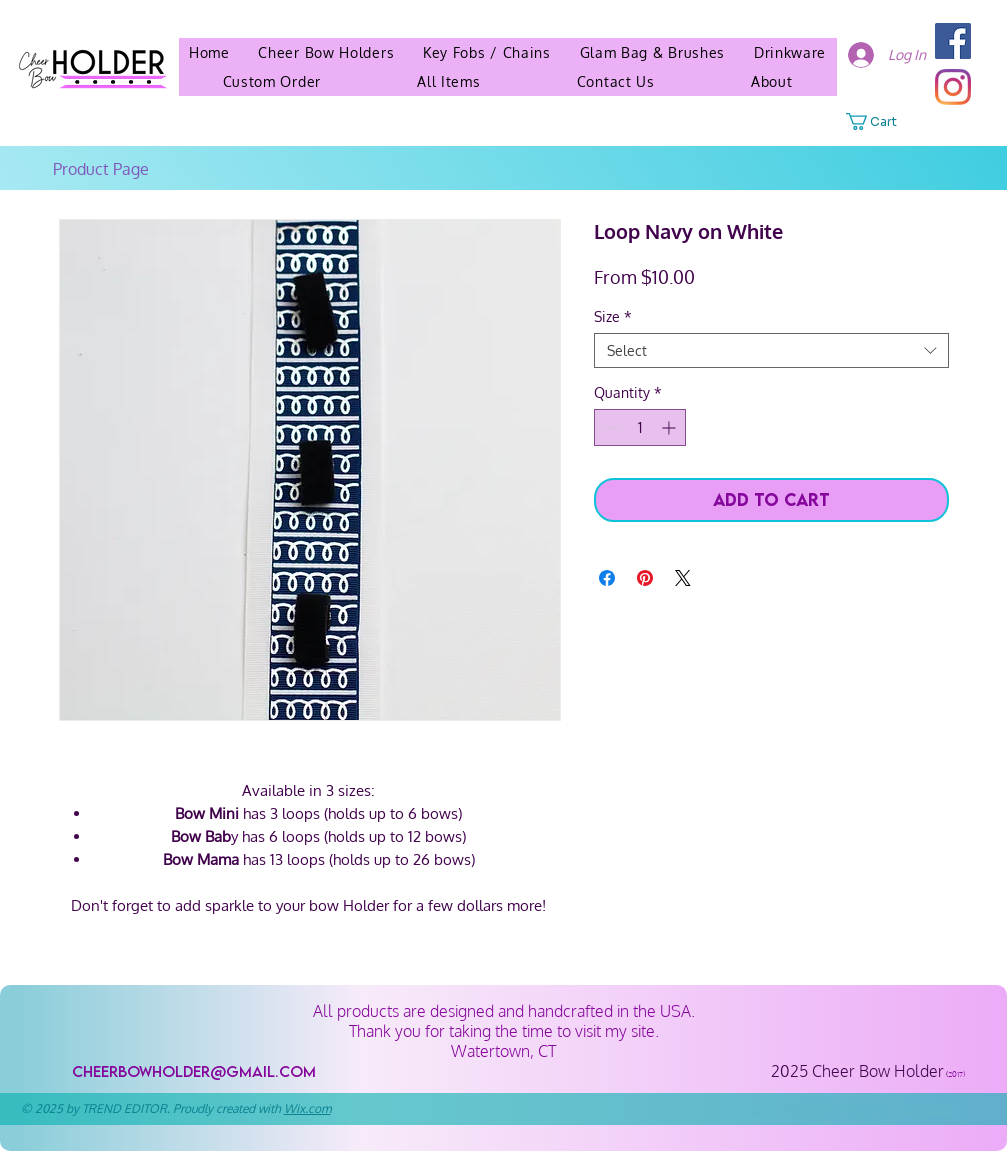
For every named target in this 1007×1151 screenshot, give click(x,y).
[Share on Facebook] (607, 578)
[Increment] (670, 427)
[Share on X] (683, 578)
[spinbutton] (640, 427)
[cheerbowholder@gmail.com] (194, 1072)
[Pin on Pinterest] (645, 578)
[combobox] (771, 350)
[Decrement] (609, 427)
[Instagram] (953, 87)
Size (613, 316)
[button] (772, 81)
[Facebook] (953, 41)
